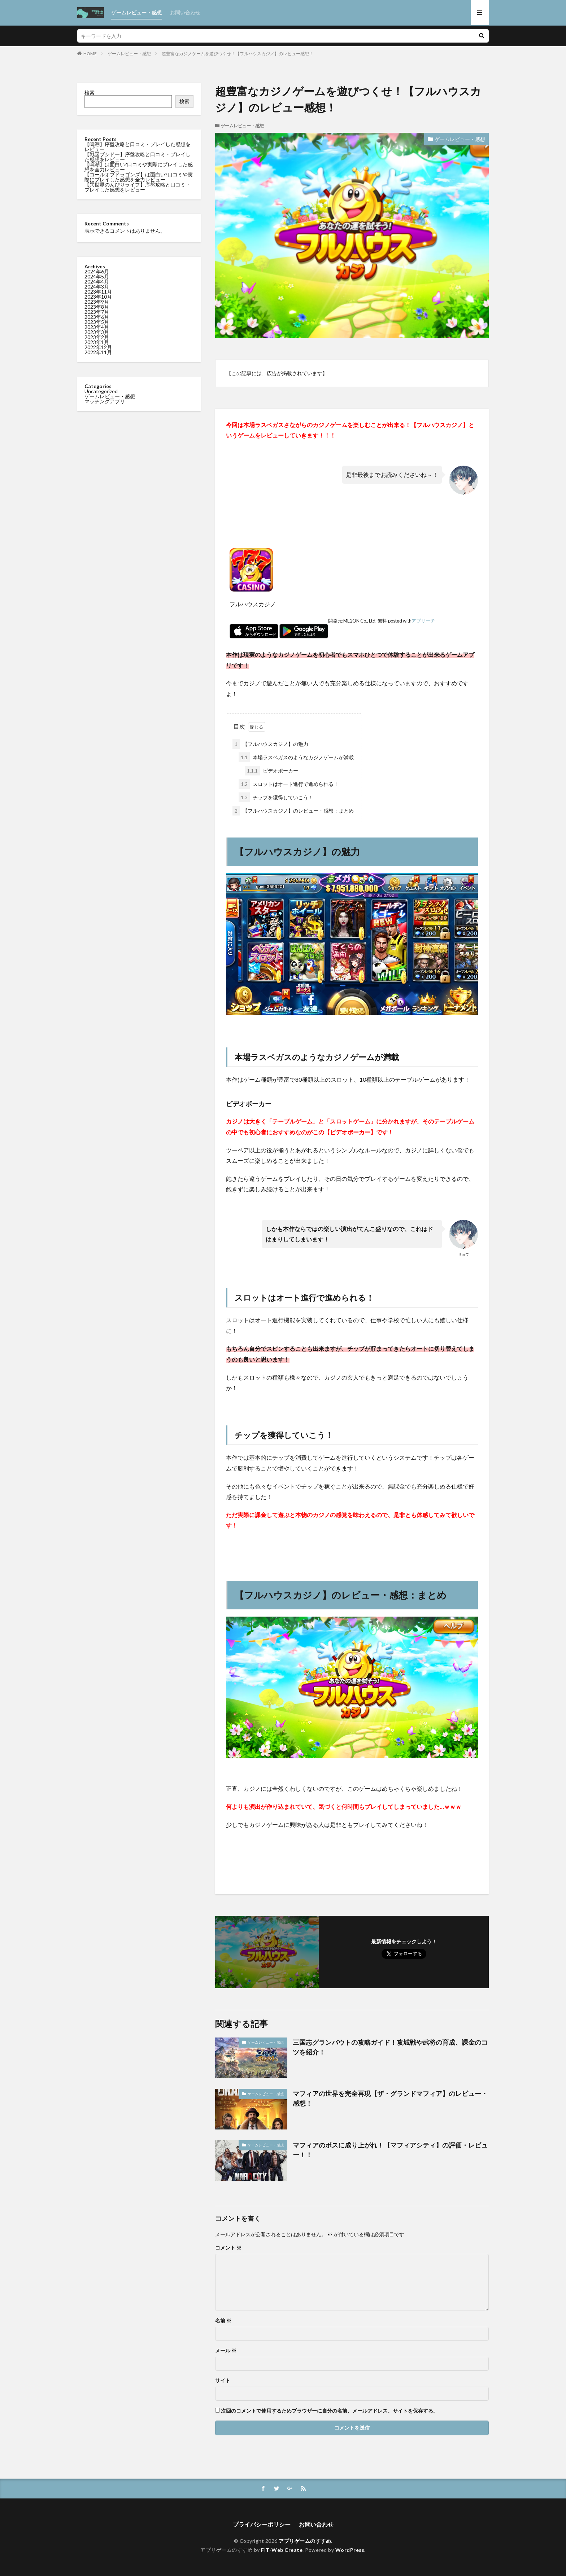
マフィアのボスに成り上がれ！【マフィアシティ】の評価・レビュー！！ (390, 2150)
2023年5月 (96, 322)
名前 (223, 2320)
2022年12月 (98, 347)
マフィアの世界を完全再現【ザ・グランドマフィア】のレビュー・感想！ (390, 2098)
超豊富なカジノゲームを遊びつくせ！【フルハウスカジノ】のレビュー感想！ (237, 53)
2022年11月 (98, 352)
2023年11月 (98, 292)
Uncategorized (101, 391)
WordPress (350, 2550)
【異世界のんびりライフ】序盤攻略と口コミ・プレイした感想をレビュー (137, 187)
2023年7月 (96, 312)
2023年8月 (96, 307)
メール (225, 2350)
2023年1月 (96, 342)
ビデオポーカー (271, 770)
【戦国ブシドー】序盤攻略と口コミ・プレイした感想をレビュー (137, 156)
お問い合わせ (185, 12)
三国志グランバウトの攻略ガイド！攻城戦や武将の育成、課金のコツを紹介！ (390, 2047)
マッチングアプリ (104, 401)
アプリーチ (423, 621)
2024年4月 (96, 281)
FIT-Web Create (281, 2550)
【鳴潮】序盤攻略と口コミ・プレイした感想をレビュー (137, 146)
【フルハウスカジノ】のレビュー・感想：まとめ (293, 811)
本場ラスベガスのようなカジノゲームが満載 (296, 757)
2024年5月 (96, 276)
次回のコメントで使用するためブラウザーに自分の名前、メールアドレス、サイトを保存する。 (329, 2410)
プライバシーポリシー (262, 2524)
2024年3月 (96, 286)
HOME (90, 53)
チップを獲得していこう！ (276, 797)
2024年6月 (96, 271)
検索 (89, 92)
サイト (222, 2380)
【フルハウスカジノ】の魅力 (270, 744)
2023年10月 (98, 297)
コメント (228, 2247)
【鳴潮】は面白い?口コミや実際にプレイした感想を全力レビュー (138, 166)
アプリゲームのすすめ (305, 2541)
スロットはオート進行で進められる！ (289, 784)
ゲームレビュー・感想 (136, 12)
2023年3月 (96, 332)
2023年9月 (96, 302)
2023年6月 (96, 317)
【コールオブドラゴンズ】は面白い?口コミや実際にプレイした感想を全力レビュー (138, 177)
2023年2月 (96, 337)
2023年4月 (96, 327)
